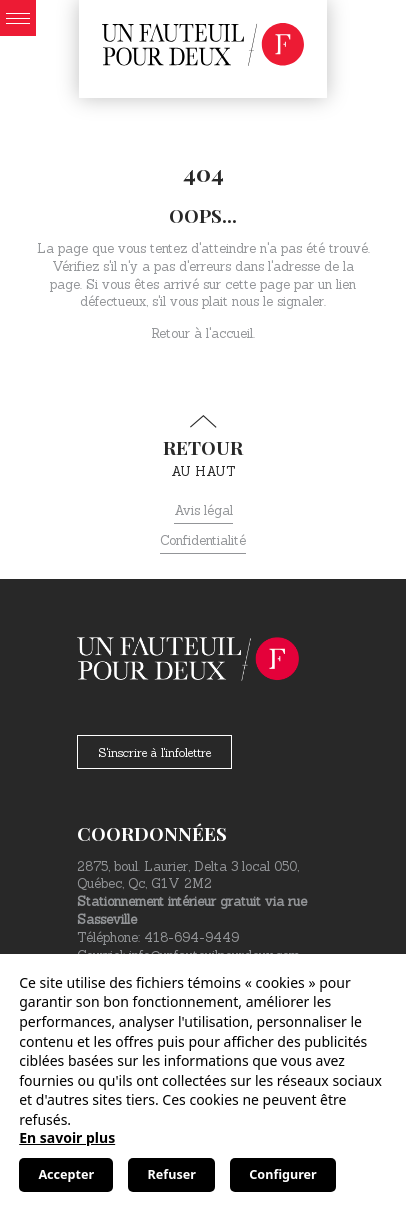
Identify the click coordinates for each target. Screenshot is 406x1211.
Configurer (282, 1174)
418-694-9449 (191, 937)
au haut (203, 447)
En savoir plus (67, 1137)
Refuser (172, 1174)
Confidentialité (203, 540)
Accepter (66, 1174)
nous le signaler (278, 301)
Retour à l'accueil (202, 333)
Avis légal (203, 510)
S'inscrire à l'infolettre (154, 752)
